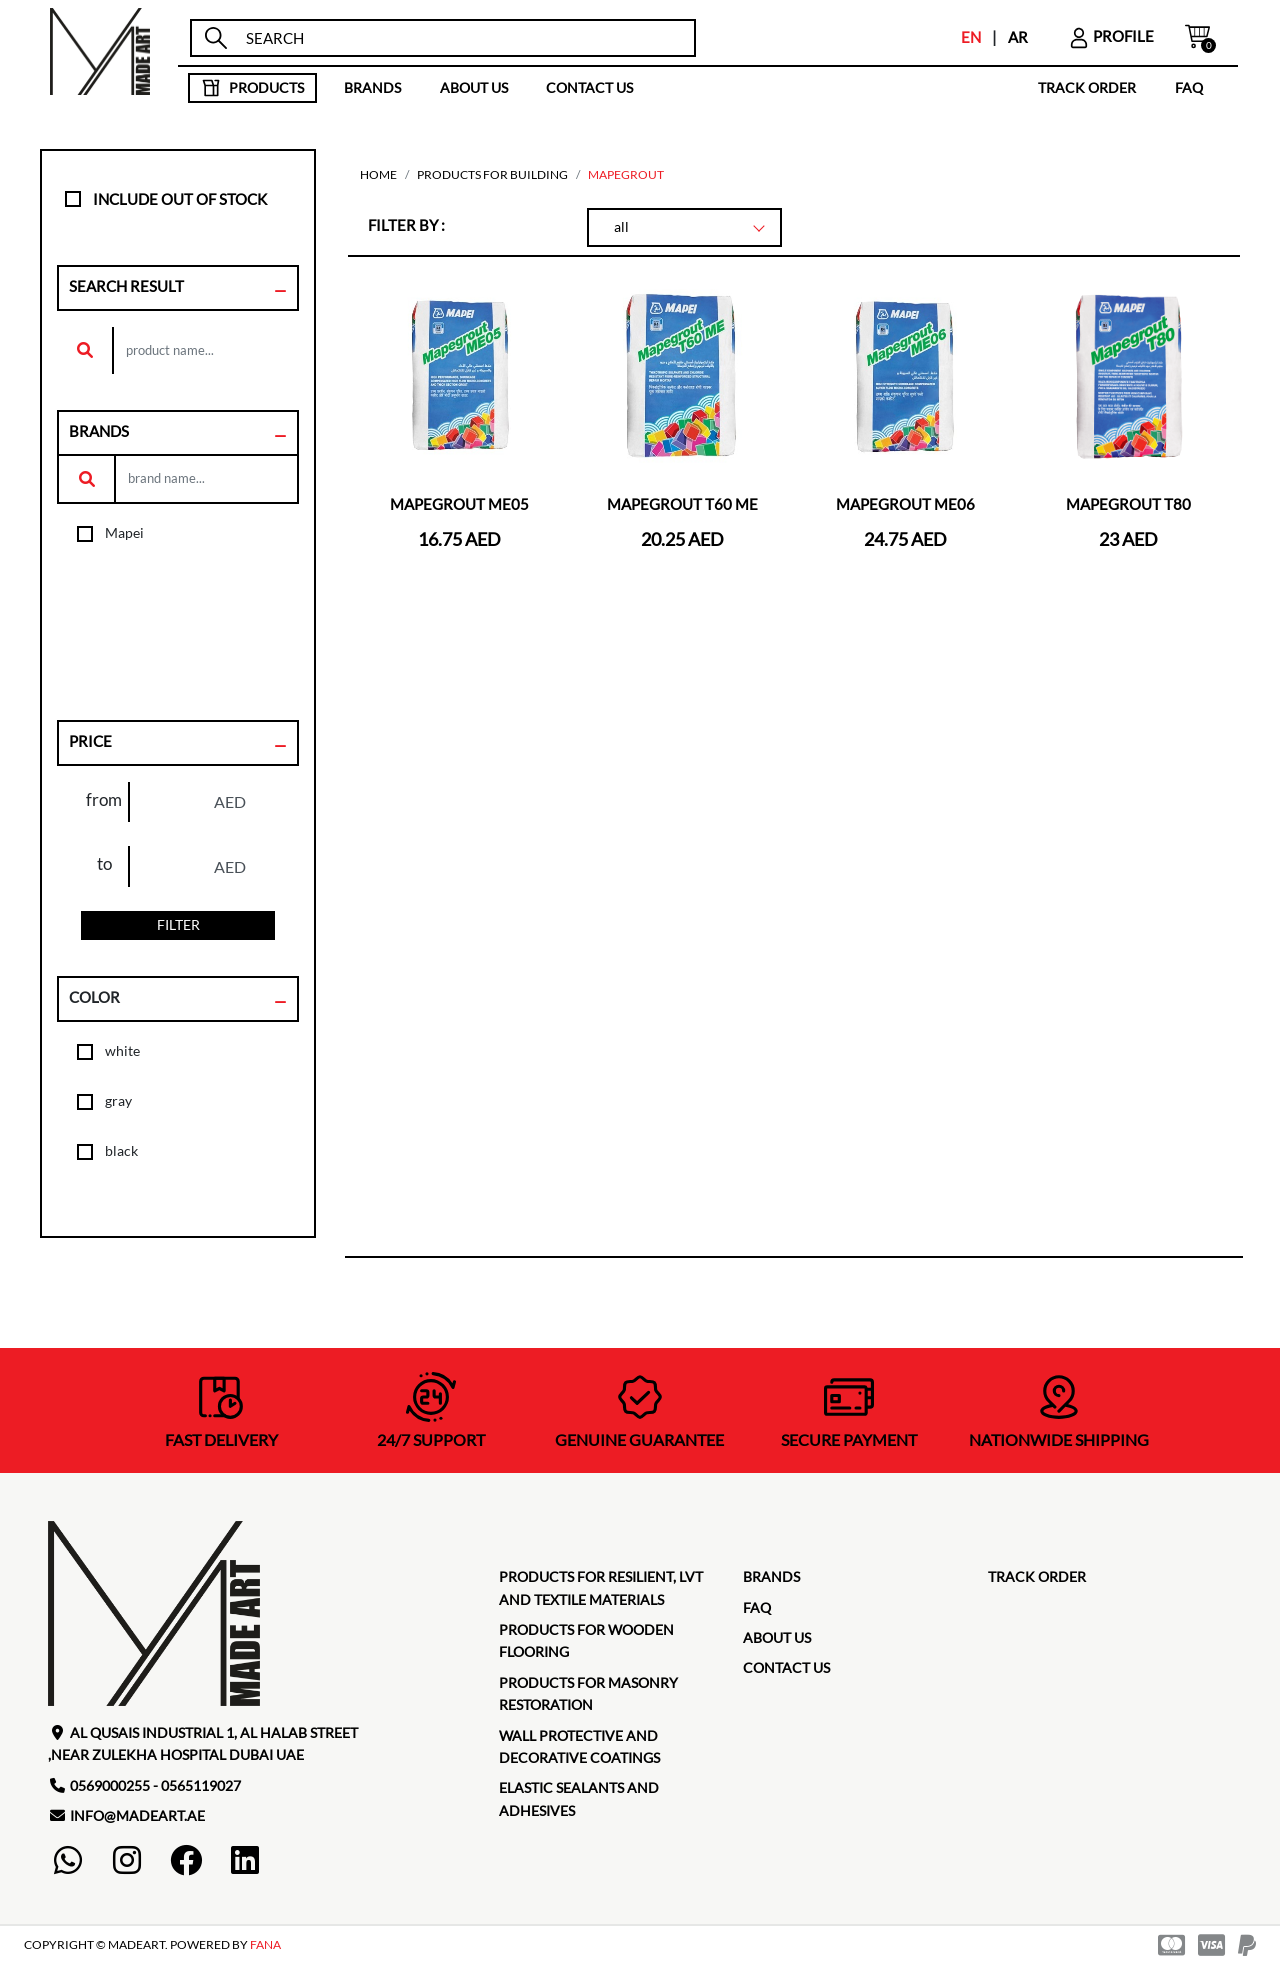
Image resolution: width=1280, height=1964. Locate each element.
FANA (265, 1944)
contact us (589, 87)
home (378, 174)
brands (372, 87)
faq (1189, 87)
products (252, 88)
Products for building (492, 174)
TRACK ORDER (1087, 87)
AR (1018, 37)
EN (971, 37)
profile (1111, 36)
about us (474, 87)
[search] (461, 38)
